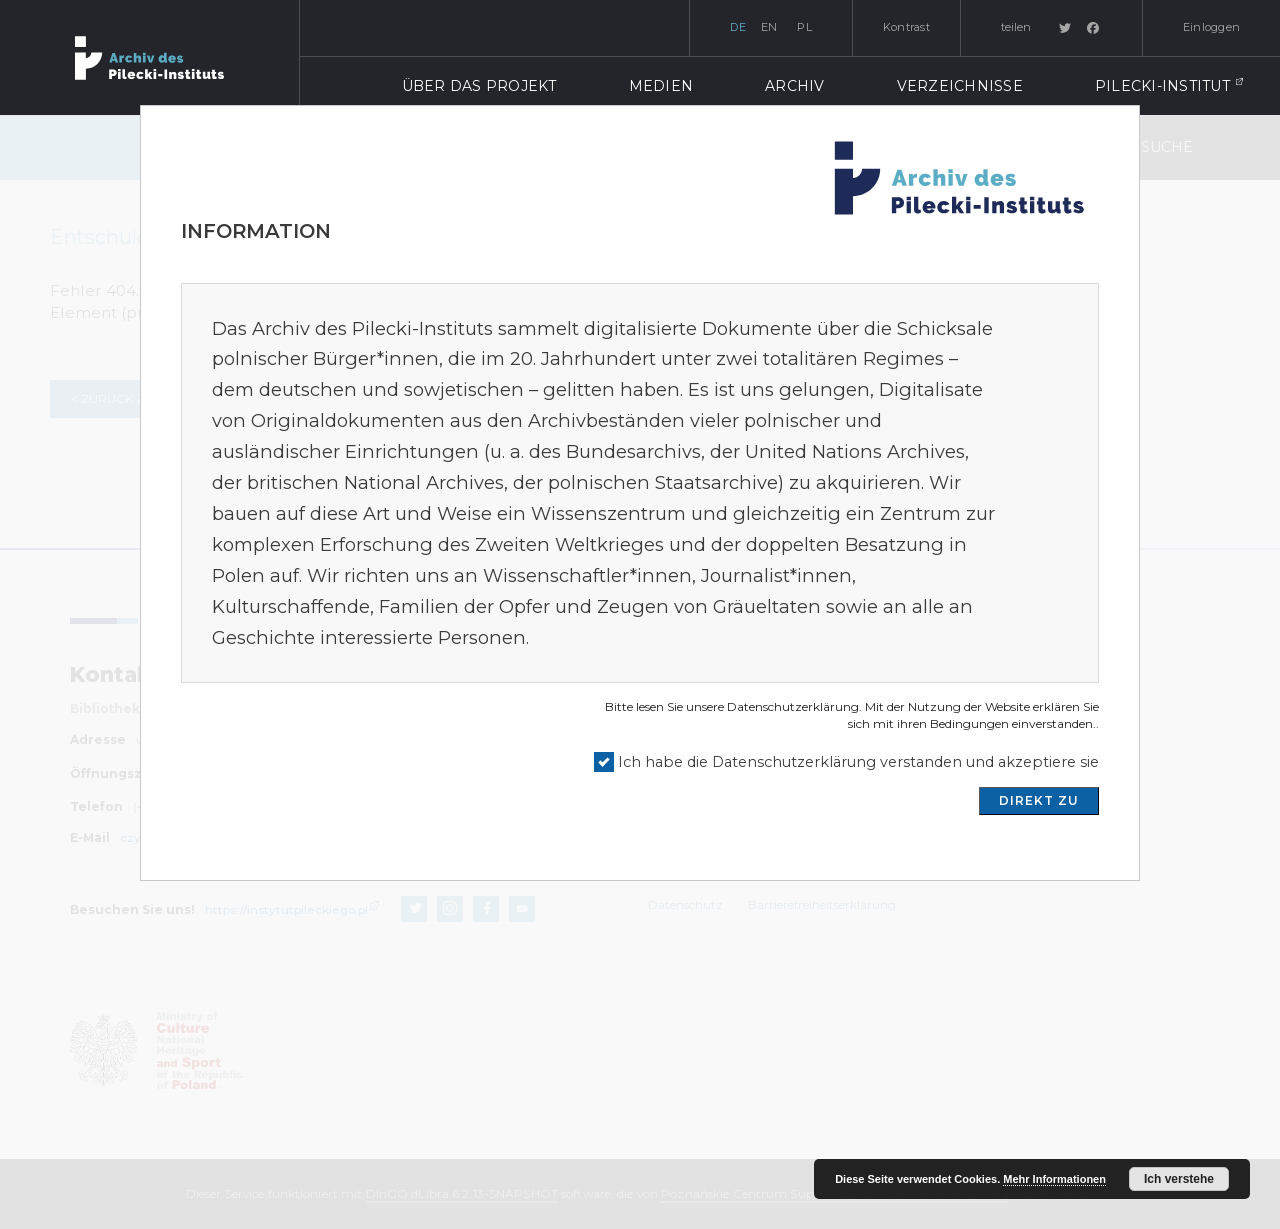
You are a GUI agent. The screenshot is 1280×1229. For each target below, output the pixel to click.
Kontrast (906, 27)
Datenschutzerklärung (793, 706)
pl (804, 27)
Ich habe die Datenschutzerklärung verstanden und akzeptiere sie (858, 762)
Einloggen (1211, 27)
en (769, 27)
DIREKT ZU (1039, 800)
